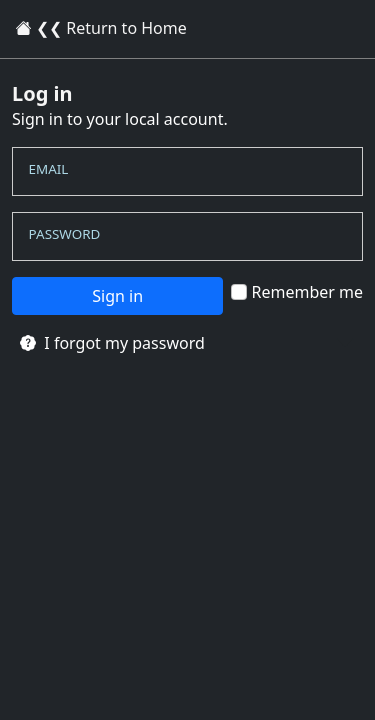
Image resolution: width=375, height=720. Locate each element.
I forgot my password (112, 343)
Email (49, 169)
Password (65, 233)
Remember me (297, 292)
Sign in (117, 296)
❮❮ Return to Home (101, 28)
